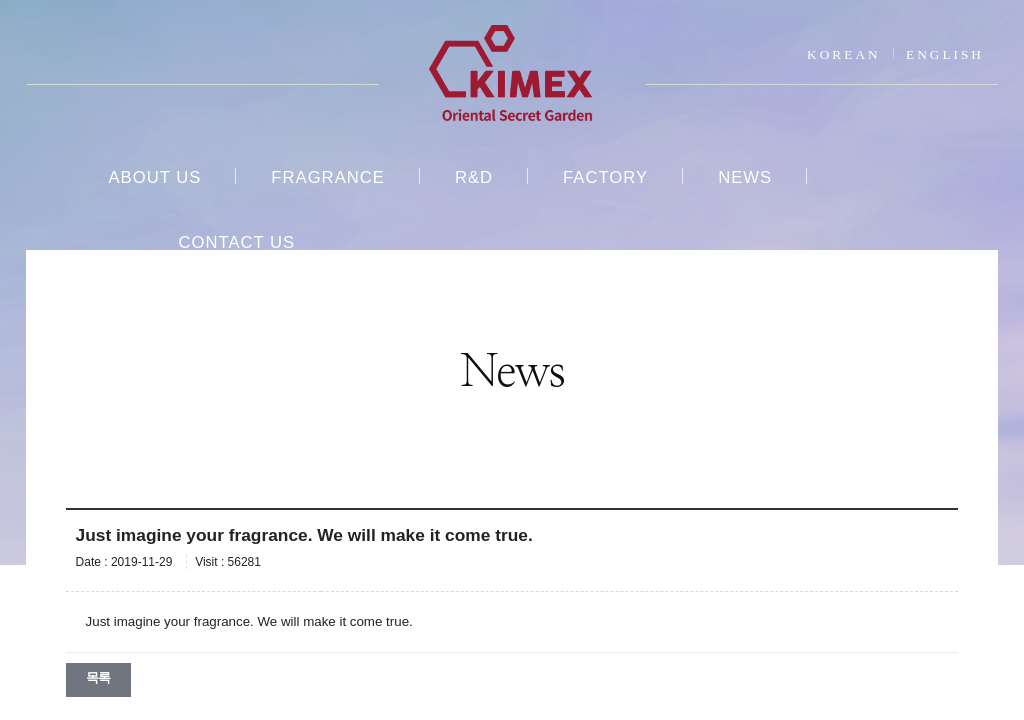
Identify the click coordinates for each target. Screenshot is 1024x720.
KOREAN (844, 54)
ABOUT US (154, 177)
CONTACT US (236, 242)
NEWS (745, 177)
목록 (98, 677)
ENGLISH (945, 54)
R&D (474, 177)
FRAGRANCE (328, 177)
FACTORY (605, 177)
